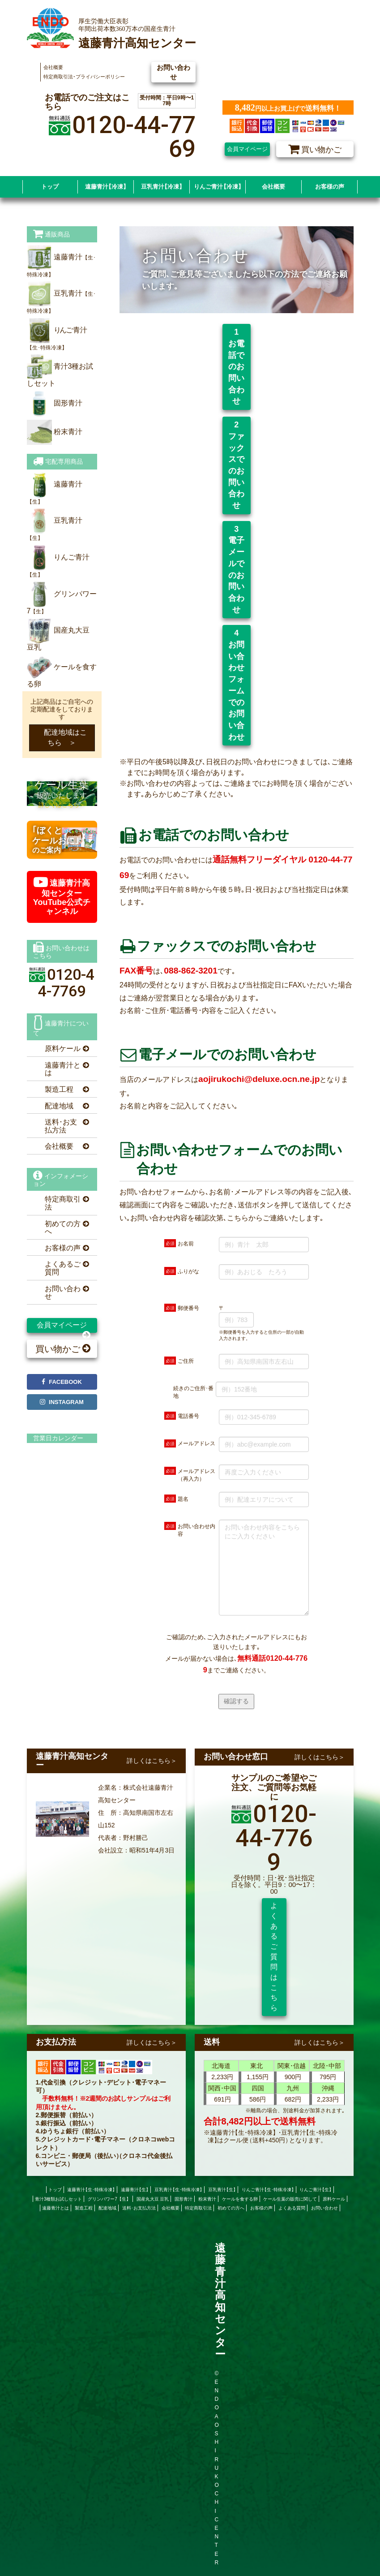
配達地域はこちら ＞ (62, 737)
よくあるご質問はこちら (274, 1957)
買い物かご (62, 1349)
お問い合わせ (173, 72)
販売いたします (61, 793)
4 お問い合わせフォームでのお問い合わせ (237, 685)
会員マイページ (247, 149)
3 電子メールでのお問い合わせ (239, 569)
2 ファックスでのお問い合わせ (239, 465)
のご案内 (55, 840)
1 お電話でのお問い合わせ (239, 366)
